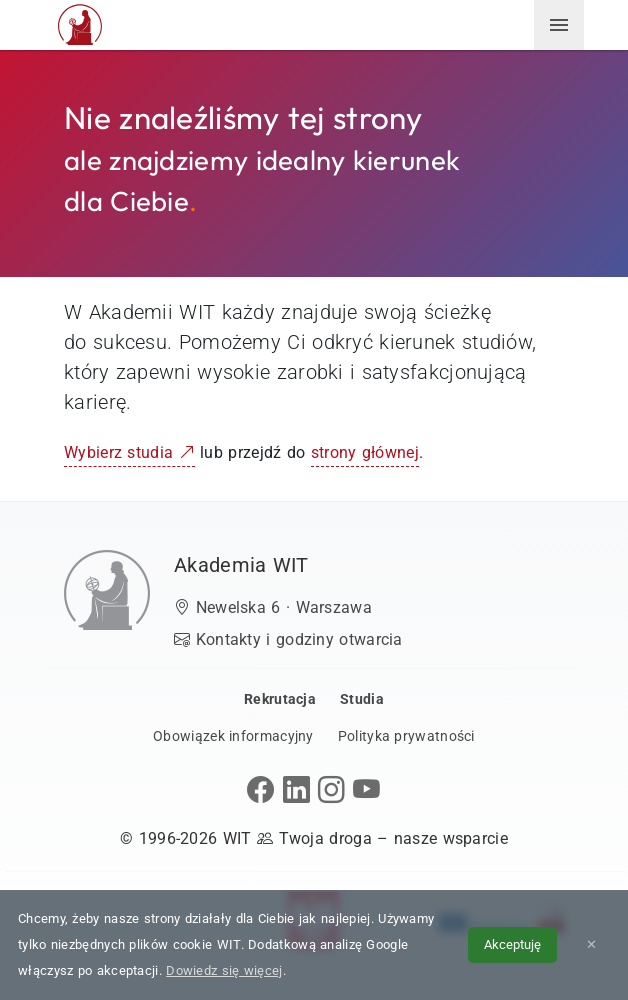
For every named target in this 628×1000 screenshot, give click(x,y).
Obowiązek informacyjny (233, 736)
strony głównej (365, 452)
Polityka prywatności (406, 736)
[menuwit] (559, 25)
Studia (362, 699)
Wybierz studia (129, 452)
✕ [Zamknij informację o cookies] (591, 944)
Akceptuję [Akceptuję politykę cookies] (512, 944)
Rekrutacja (280, 699)
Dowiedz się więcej (224, 970)
